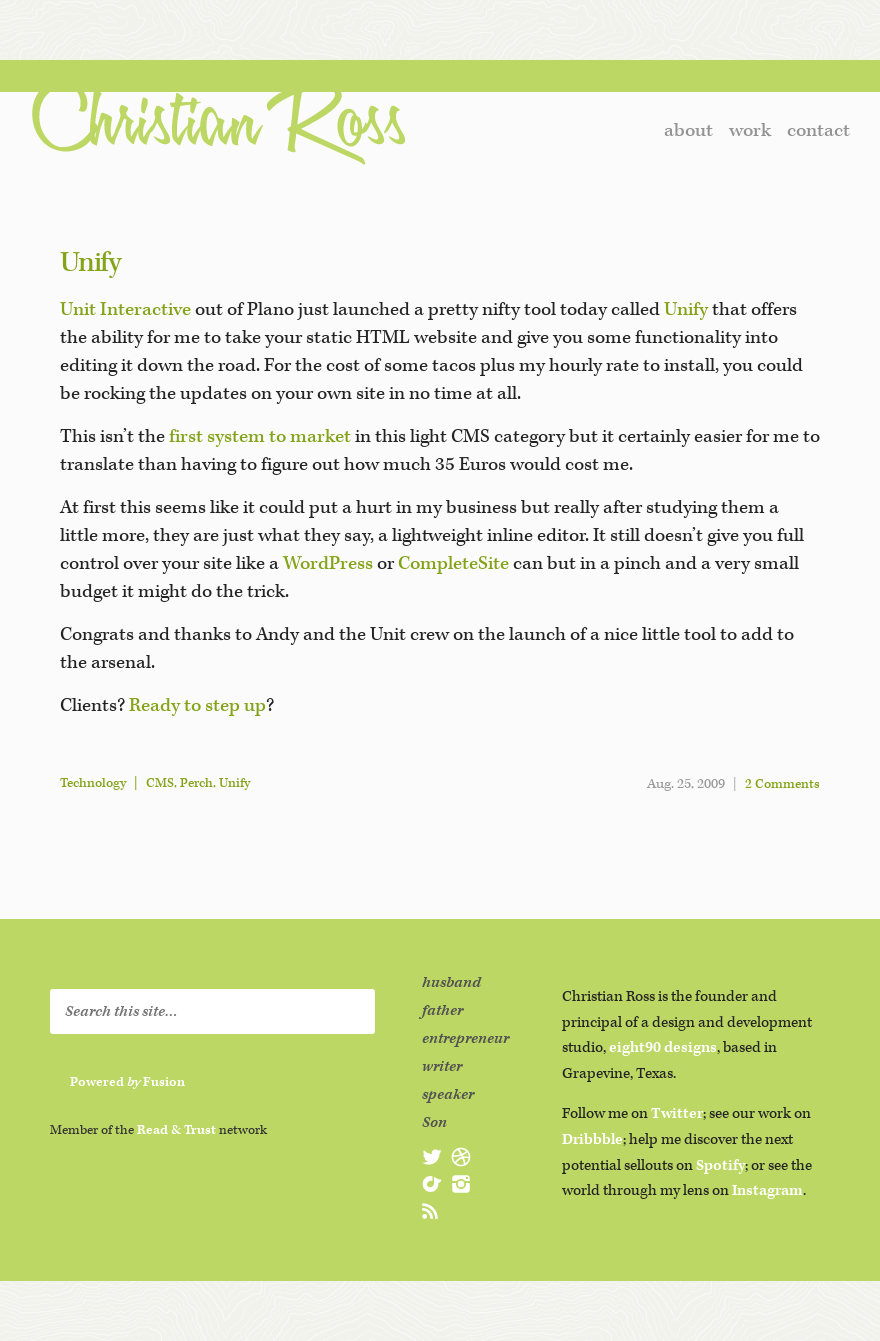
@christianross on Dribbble (461, 1157)
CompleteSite (453, 563)
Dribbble (592, 1139)
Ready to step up (197, 705)
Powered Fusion (127, 1082)
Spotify (720, 1165)
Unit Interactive (125, 309)
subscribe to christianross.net (432, 1211)
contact (818, 130)
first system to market (260, 436)
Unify (90, 262)
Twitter (677, 1113)
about (688, 130)
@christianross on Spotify (432, 1184)
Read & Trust (176, 1130)
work (750, 130)
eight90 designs (663, 1047)
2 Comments (782, 784)
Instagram (767, 1190)
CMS (160, 783)
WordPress (328, 563)
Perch (196, 783)
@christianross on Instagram (461, 1184)
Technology (93, 783)
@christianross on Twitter (432, 1157)
